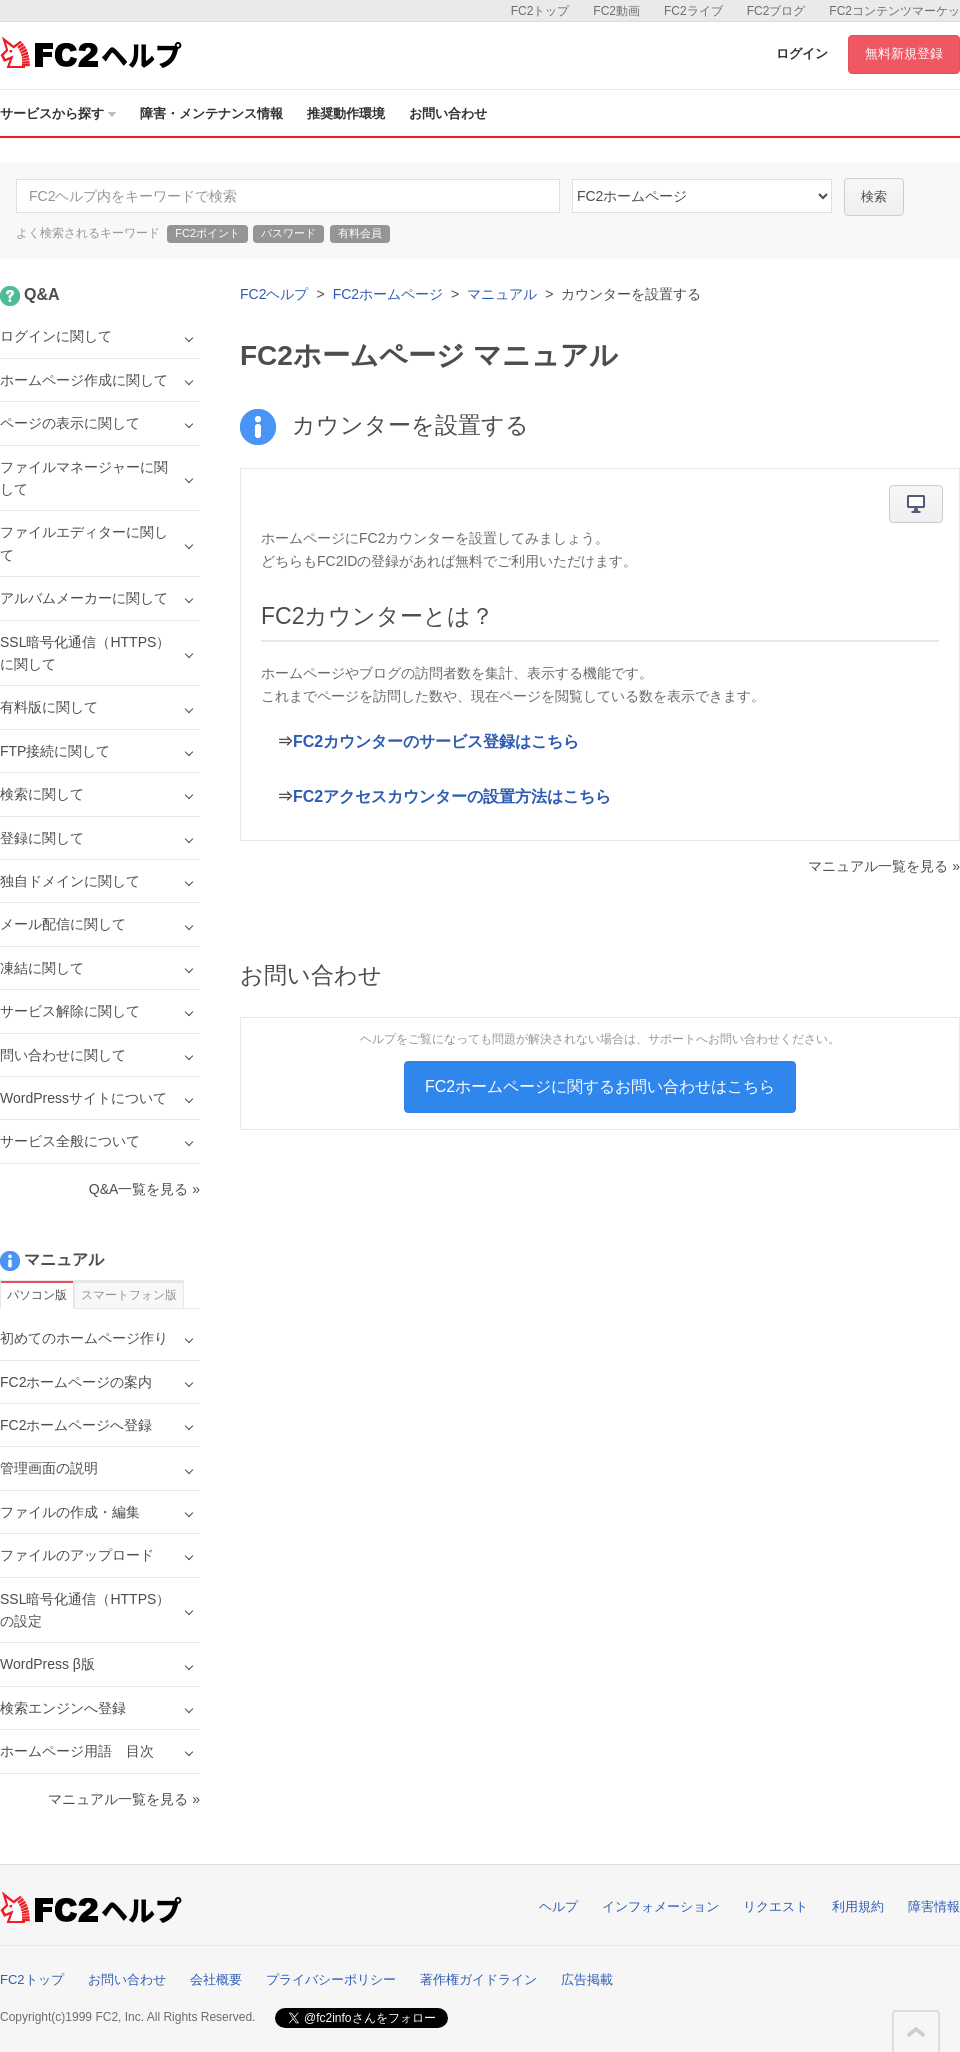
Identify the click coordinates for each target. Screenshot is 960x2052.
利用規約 (858, 1906)
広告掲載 (587, 1979)
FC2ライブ (693, 11)
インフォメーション (660, 1906)
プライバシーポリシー (331, 1979)
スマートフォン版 (129, 1295)
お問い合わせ (448, 113)
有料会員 (360, 233)
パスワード (288, 233)
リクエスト (775, 1906)
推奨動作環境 (346, 113)
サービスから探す (58, 113)
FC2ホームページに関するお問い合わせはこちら (600, 1086)
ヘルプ (558, 1906)
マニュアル (502, 294)
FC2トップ (540, 11)
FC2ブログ (776, 11)
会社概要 (216, 1979)
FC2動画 (616, 11)
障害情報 (934, 1906)
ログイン (802, 53)
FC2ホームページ (388, 294)
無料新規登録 (904, 53)
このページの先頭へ (916, 2032)
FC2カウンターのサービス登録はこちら (436, 741)
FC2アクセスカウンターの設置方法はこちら (452, 796)
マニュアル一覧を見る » (884, 866)
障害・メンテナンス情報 (211, 113)
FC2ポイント (207, 233)
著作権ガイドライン (478, 1979)
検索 (874, 196)
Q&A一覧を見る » (144, 1189)
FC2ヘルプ (274, 294)
